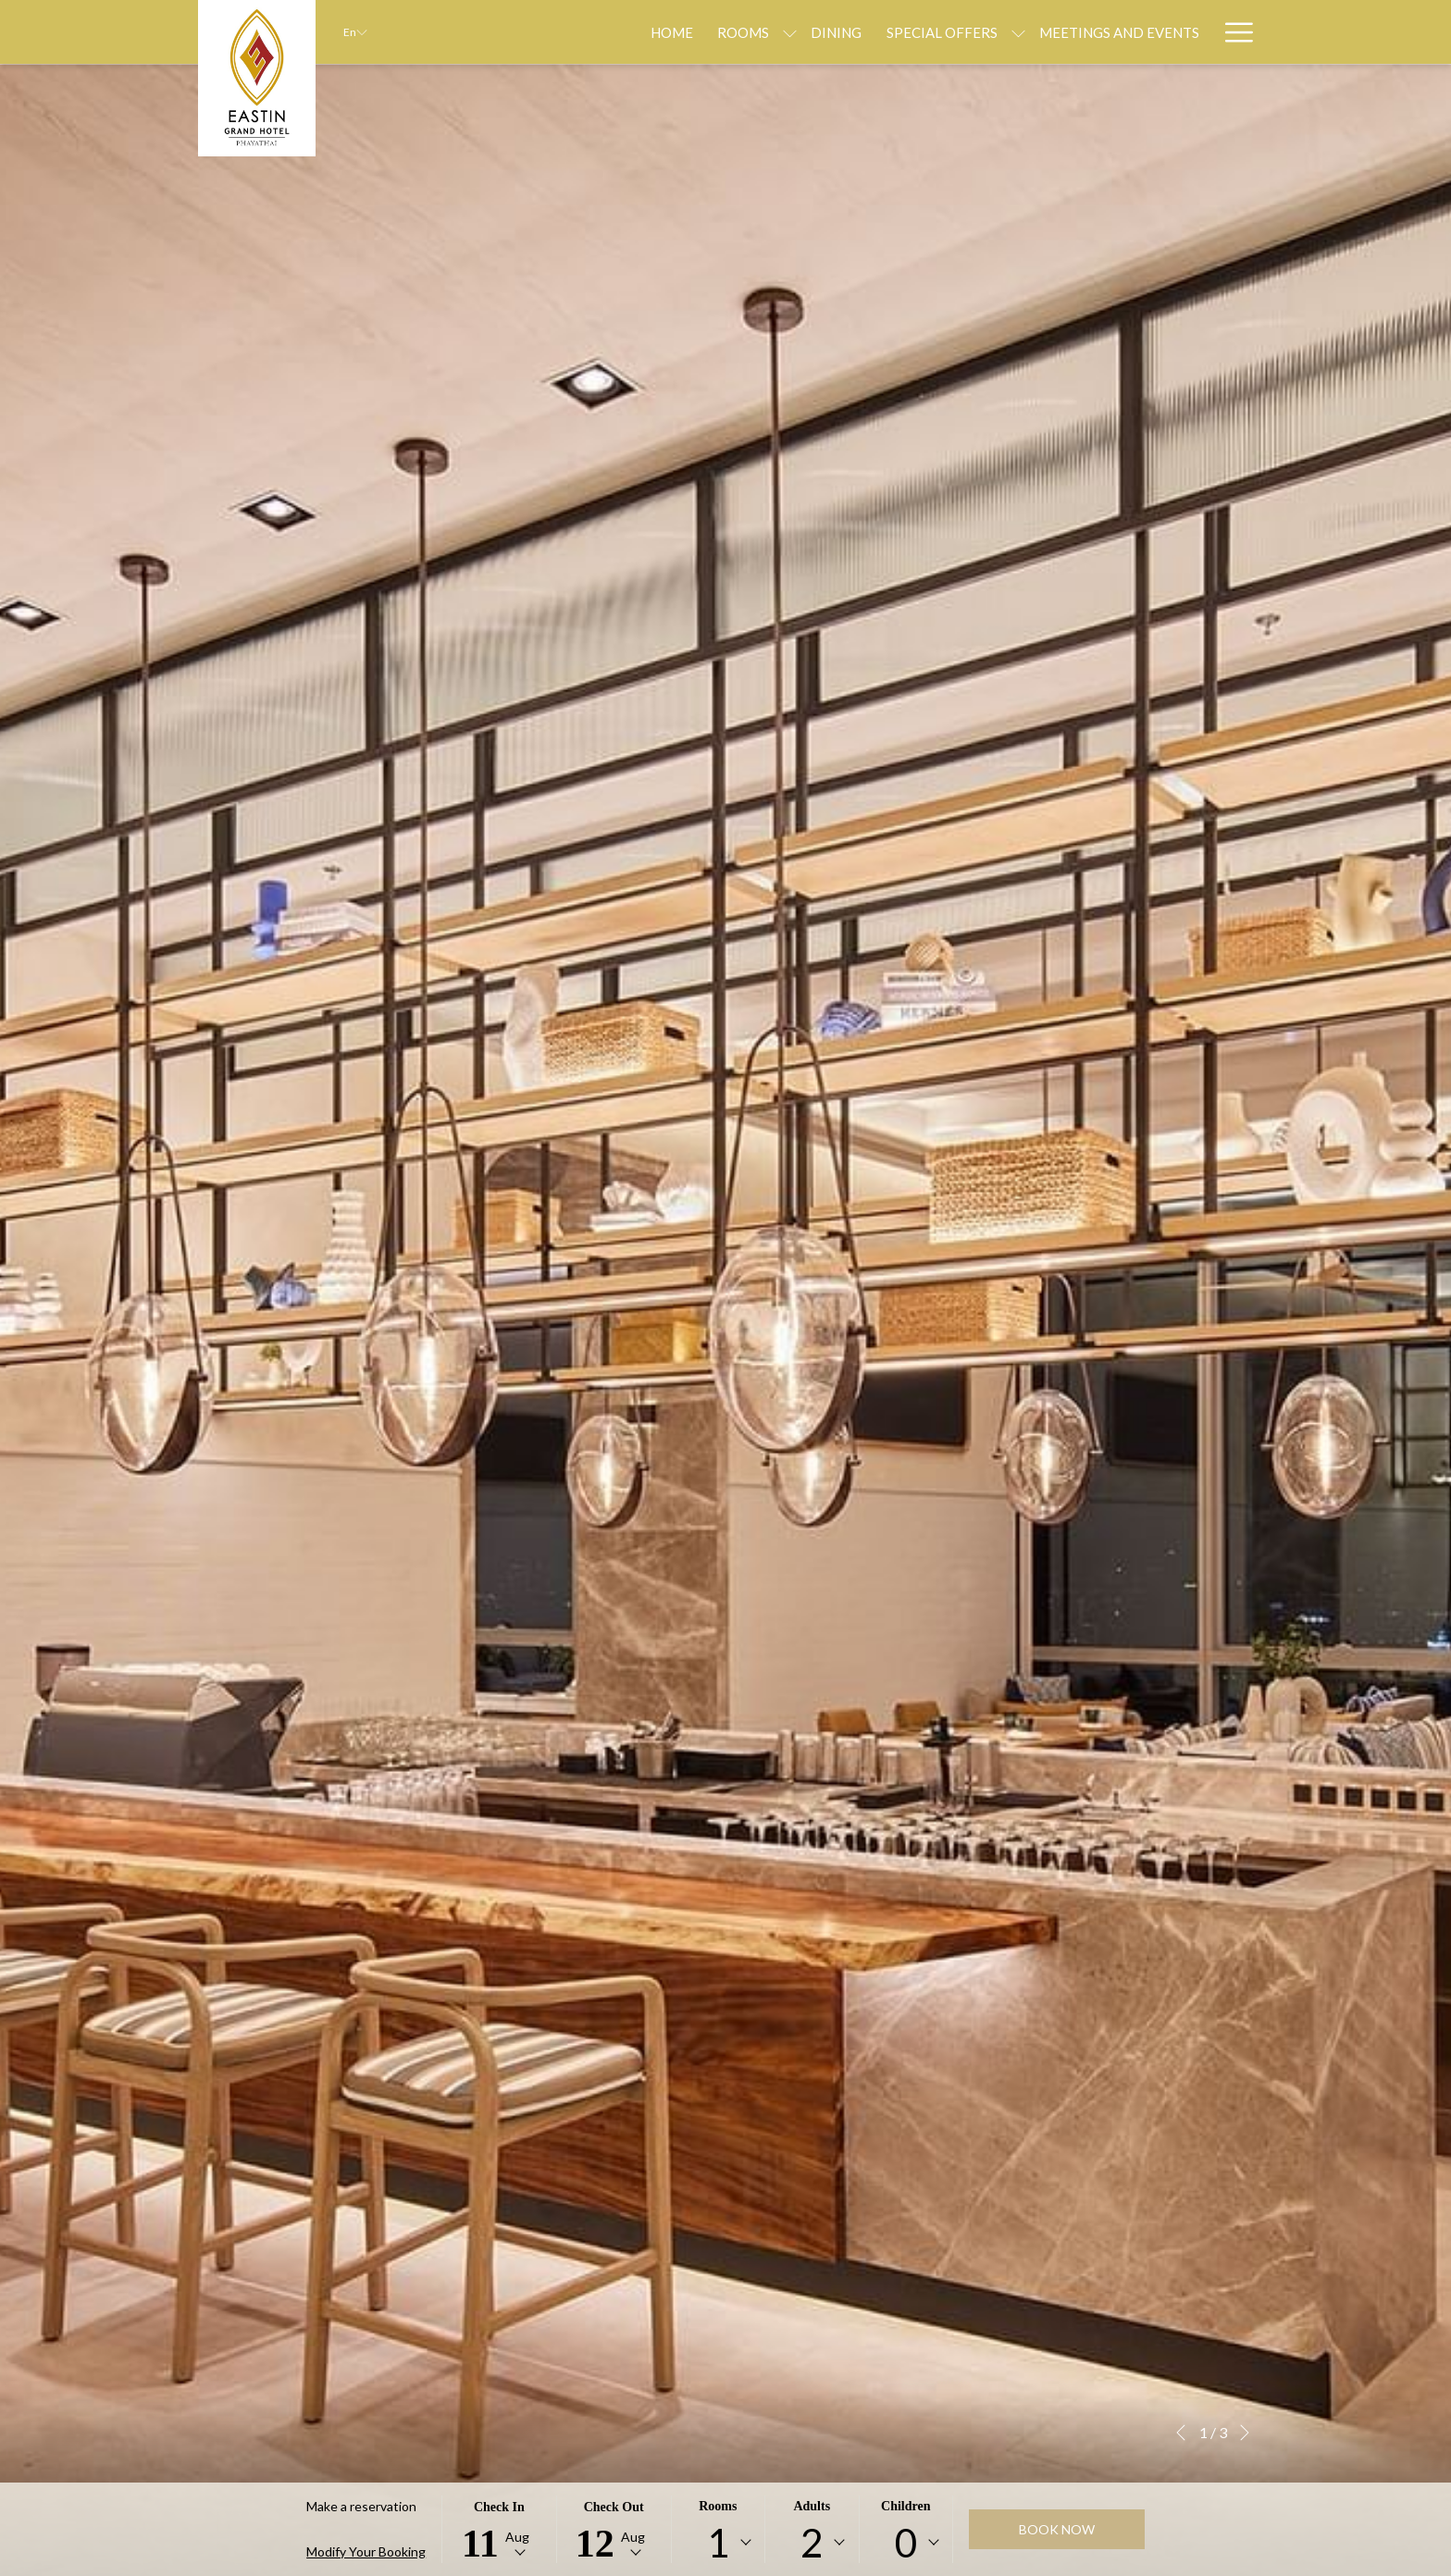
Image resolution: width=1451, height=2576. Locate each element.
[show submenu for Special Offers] (917, 32)
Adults (811, 2506)
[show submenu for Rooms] (689, 32)
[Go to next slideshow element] (1244, 2432)
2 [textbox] (811, 2542)
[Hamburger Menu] (1232, 32)
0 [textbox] (906, 2542)
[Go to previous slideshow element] (1180, 2432)
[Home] (571, 32)
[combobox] (718, 2542)
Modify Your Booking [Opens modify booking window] (366, 2551)
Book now (1057, 2529)
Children (905, 2506)
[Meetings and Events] (1018, 32)
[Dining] (735, 32)
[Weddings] (1160, 32)
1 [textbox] (718, 2542)
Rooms (718, 2506)
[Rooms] (642, 32)
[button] (498, 2529)
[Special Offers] (840, 32)
